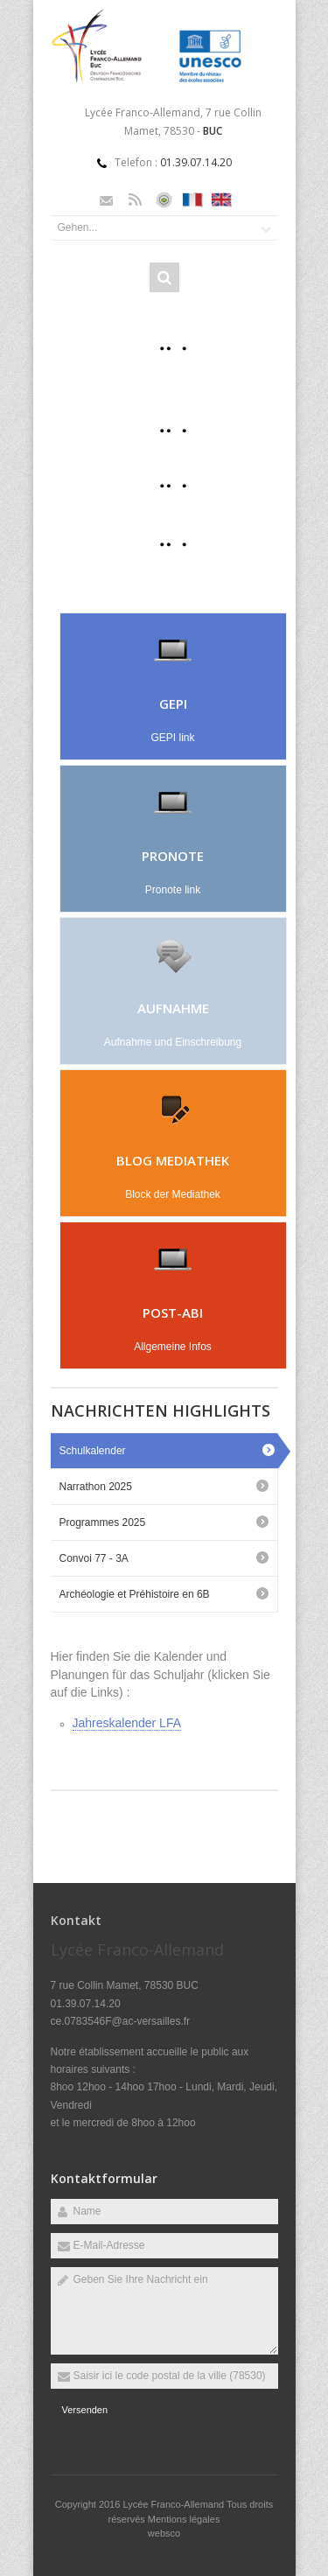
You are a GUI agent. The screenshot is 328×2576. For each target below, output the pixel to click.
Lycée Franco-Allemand (174, 2504)
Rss (135, 200)
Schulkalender (92, 1451)
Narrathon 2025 (95, 1486)
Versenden (85, 2409)
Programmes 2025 (102, 1522)
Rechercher (164, 277)
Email (106, 200)
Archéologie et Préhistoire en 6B (134, 1594)
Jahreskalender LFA (127, 1723)
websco (164, 2533)
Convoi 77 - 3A (94, 1558)
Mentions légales (184, 2519)
